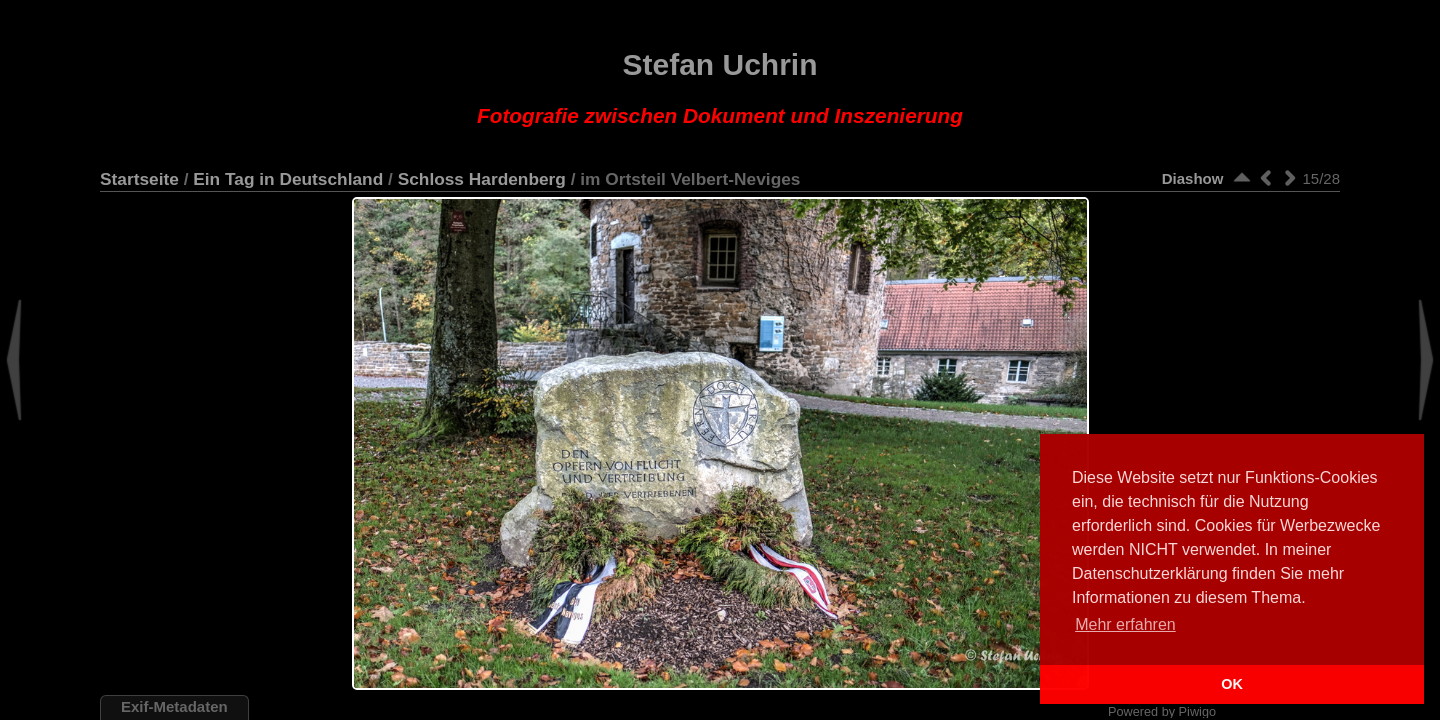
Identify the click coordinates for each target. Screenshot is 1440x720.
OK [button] (1232, 684)
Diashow (1193, 178)
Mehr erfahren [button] (1125, 624)
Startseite (139, 179)
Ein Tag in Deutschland (288, 179)
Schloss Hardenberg (482, 179)
